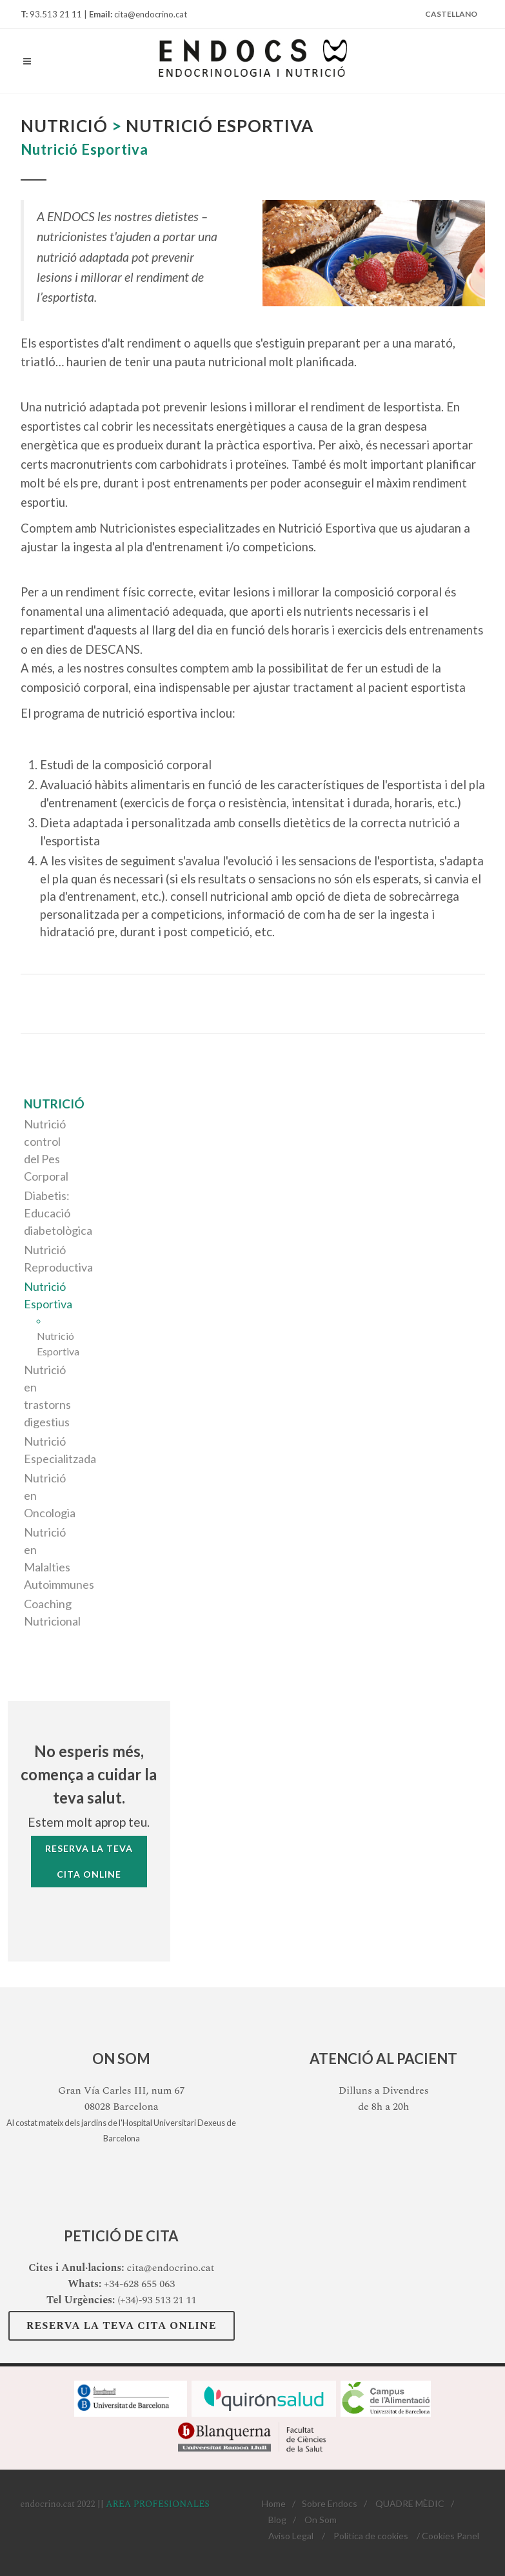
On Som (320, 2519)
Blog (277, 2519)
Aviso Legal (290, 2535)
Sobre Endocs (329, 2503)
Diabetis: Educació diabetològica (58, 1212)
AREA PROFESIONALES (158, 2504)
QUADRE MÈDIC (409, 2503)
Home (274, 2503)
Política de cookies (370, 2535)
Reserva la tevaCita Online (89, 1861)
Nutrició (54, 1103)
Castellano (451, 14)
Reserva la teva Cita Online (121, 2326)
